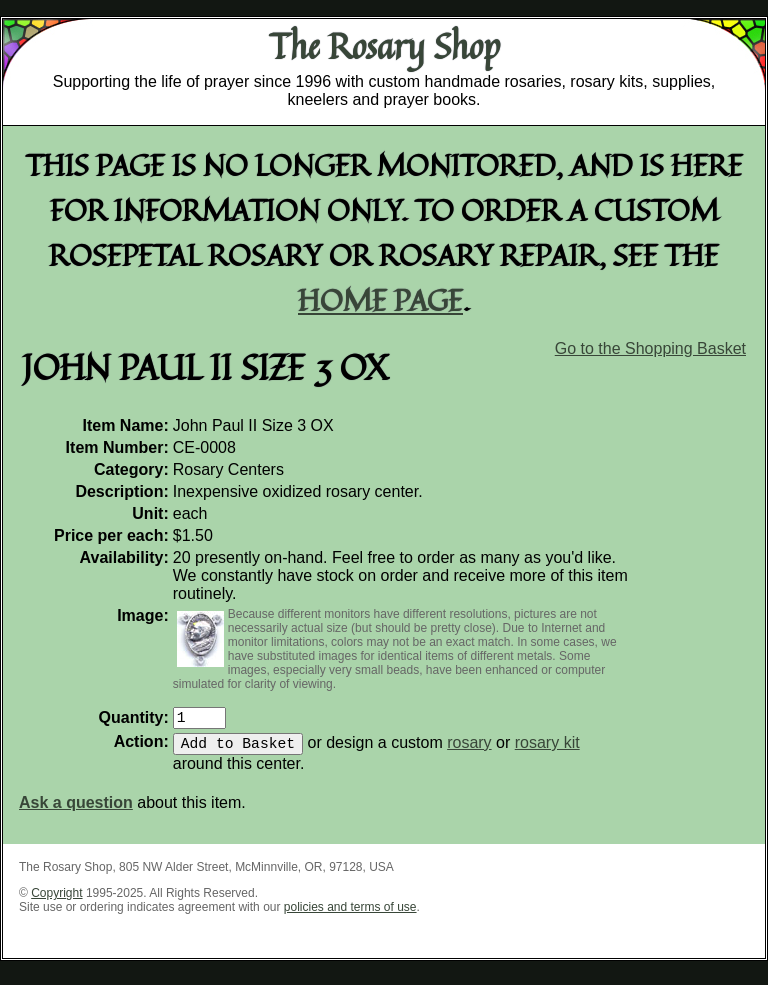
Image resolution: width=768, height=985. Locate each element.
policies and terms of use (350, 915)
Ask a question (76, 810)
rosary (469, 750)
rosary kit (547, 750)
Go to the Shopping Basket (650, 348)
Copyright (56, 901)
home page (380, 299)
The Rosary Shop (384, 46)
